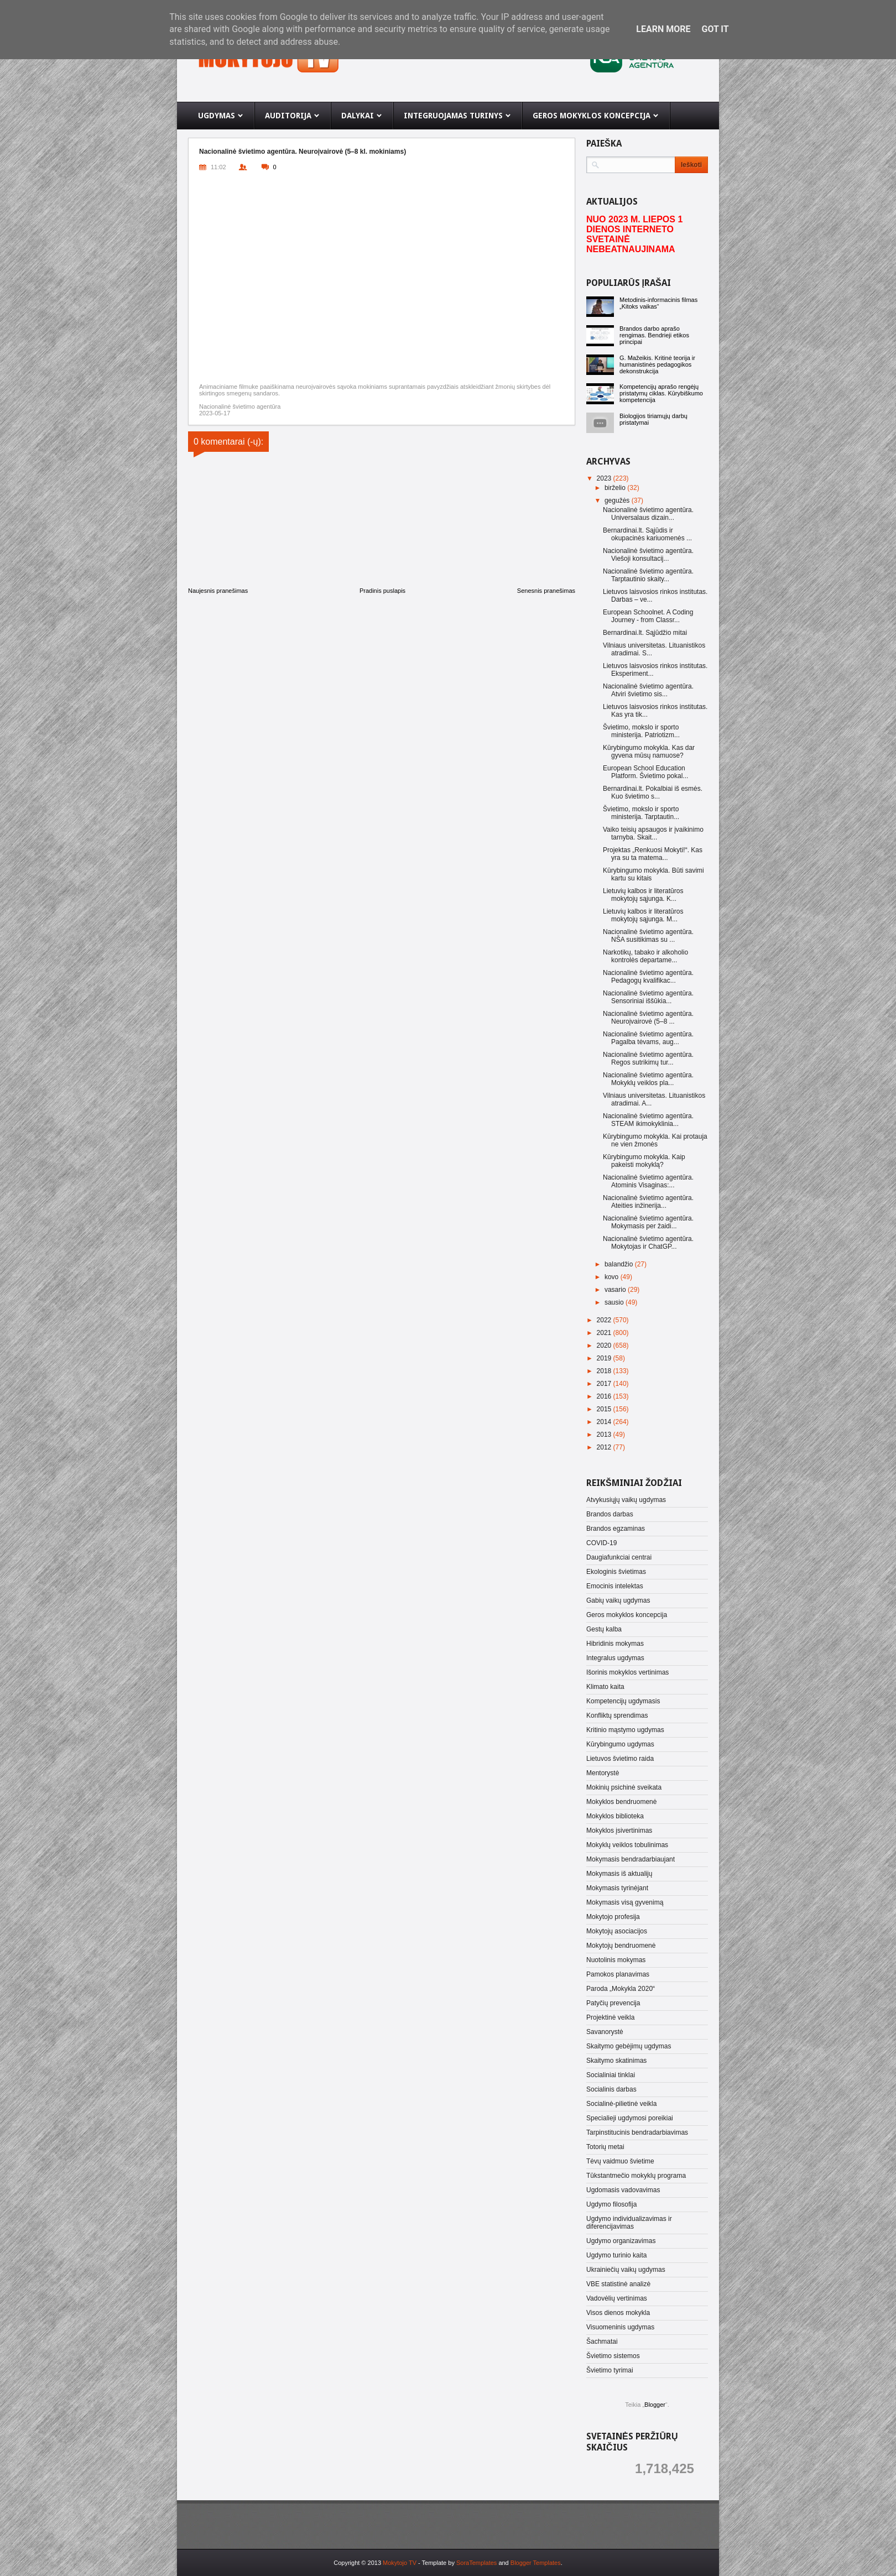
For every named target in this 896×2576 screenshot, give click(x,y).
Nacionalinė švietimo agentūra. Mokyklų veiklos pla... (648, 1079)
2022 (605, 1320)
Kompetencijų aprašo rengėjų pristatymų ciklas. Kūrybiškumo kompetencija (661, 393)
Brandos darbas (609, 1514)
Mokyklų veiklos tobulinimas (627, 1845)
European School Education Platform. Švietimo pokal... (645, 772)
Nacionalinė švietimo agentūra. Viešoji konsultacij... (648, 554)
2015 (605, 1409)
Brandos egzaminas (615, 1528)
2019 (605, 1358)
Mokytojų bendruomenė (620, 1945)
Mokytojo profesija (613, 1917)
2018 (605, 1371)
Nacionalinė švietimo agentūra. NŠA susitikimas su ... (648, 935)
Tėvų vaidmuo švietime (620, 2161)
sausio (615, 1302)
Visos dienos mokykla (618, 2313)
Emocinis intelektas (614, 1586)
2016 (605, 1396)
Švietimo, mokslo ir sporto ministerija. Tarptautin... (641, 813)
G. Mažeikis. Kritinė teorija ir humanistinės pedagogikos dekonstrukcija (657, 364)
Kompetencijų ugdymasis (623, 1701)
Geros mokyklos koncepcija (626, 1615)
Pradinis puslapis (382, 590)
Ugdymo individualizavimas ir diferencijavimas (629, 2222)
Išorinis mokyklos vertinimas (627, 1672)
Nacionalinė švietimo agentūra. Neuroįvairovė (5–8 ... (648, 1017)
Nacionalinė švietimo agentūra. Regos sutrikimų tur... (648, 1058)
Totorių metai (605, 2147)
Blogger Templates (535, 2562)
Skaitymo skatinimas (616, 2060)
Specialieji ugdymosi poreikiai (629, 2118)
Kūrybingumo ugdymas (620, 1744)
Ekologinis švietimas (616, 1572)
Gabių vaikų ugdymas (618, 1600)
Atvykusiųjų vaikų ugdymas (626, 1500)
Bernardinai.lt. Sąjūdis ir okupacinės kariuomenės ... (647, 534)
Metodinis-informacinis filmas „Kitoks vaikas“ (658, 303)
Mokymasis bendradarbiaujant (630, 1859)
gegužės (618, 500)
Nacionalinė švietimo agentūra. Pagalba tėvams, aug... (648, 1038)
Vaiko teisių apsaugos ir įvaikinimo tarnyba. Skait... (653, 833)
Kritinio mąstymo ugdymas (625, 1730)
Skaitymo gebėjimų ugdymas (628, 2046)
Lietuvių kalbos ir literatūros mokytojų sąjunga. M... (643, 915)
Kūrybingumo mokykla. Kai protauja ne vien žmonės (655, 1140)
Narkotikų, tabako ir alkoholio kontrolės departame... (645, 956)
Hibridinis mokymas (615, 1643)
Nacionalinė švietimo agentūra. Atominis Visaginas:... (648, 1181)
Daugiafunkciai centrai (619, 1557)
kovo (613, 1277)
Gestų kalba (604, 1629)
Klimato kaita (605, 1687)
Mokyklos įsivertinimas (619, 1830)
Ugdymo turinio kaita (616, 2255)
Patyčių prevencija (613, 2003)
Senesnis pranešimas (546, 590)
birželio (616, 488)
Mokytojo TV (399, 2562)
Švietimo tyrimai (609, 2370)
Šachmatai (602, 2341)
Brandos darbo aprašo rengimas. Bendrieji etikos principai (654, 335)
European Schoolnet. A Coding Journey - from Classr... (648, 616)
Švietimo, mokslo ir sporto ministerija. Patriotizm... (641, 731)
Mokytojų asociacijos (616, 1931)
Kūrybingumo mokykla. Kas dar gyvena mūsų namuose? (649, 751)
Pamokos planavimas (617, 1974)
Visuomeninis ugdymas (620, 2327)
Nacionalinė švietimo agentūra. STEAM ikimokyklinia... (648, 1120)
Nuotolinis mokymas (615, 1960)
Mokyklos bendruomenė (621, 1802)
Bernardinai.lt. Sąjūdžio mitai (645, 633)
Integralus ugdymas (615, 1658)
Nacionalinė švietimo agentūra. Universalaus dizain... (648, 514)
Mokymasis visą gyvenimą (624, 1902)
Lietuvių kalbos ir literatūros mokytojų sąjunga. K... (643, 895)
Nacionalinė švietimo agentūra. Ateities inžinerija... (648, 1201)
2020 (605, 1345)
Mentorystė (602, 1773)
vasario (616, 1290)
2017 (605, 1384)
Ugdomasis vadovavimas (623, 2190)
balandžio (620, 1264)
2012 (605, 1447)
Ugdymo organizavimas (620, 2241)
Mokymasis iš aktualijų (619, 1874)
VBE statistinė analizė (618, 2284)
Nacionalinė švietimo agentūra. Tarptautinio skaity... (648, 575)
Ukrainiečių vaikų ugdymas (625, 2269)
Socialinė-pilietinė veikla (621, 2104)
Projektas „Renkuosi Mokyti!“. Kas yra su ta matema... (652, 854)
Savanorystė (604, 2032)
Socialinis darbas (611, 2089)
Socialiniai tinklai (610, 2075)
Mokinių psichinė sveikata (623, 1787)
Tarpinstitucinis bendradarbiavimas (637, 2132)
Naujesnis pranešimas (218, 590)
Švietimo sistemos (613, 2356)
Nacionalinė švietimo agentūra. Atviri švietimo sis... (648, 690)
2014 (605, 1422)
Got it (714, 29)
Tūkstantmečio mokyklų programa (636, 2175)
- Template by (456, 2562)
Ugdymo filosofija (611, 2204)
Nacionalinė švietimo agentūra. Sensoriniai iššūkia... (648, 997)
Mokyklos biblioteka (615, 1816)
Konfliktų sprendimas (617, 1715)
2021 (605, 1333)
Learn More (663, 29)
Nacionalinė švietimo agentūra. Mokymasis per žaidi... (648, 1222)
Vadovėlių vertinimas (616, 2298)
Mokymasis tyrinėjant (617, 1888)
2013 (605, 1434)
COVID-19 (601, 1543)
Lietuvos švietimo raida (620, 1758)
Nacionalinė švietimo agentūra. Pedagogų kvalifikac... (648, 976)
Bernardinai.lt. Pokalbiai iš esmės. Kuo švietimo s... (652, 792)
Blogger (654, 2404)
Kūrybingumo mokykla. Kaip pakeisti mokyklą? (644, 1161)
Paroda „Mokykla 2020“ (620, 1989)
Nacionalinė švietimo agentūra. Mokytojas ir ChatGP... (648, 1242)
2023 (605, 478)
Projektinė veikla (610, 2017)
